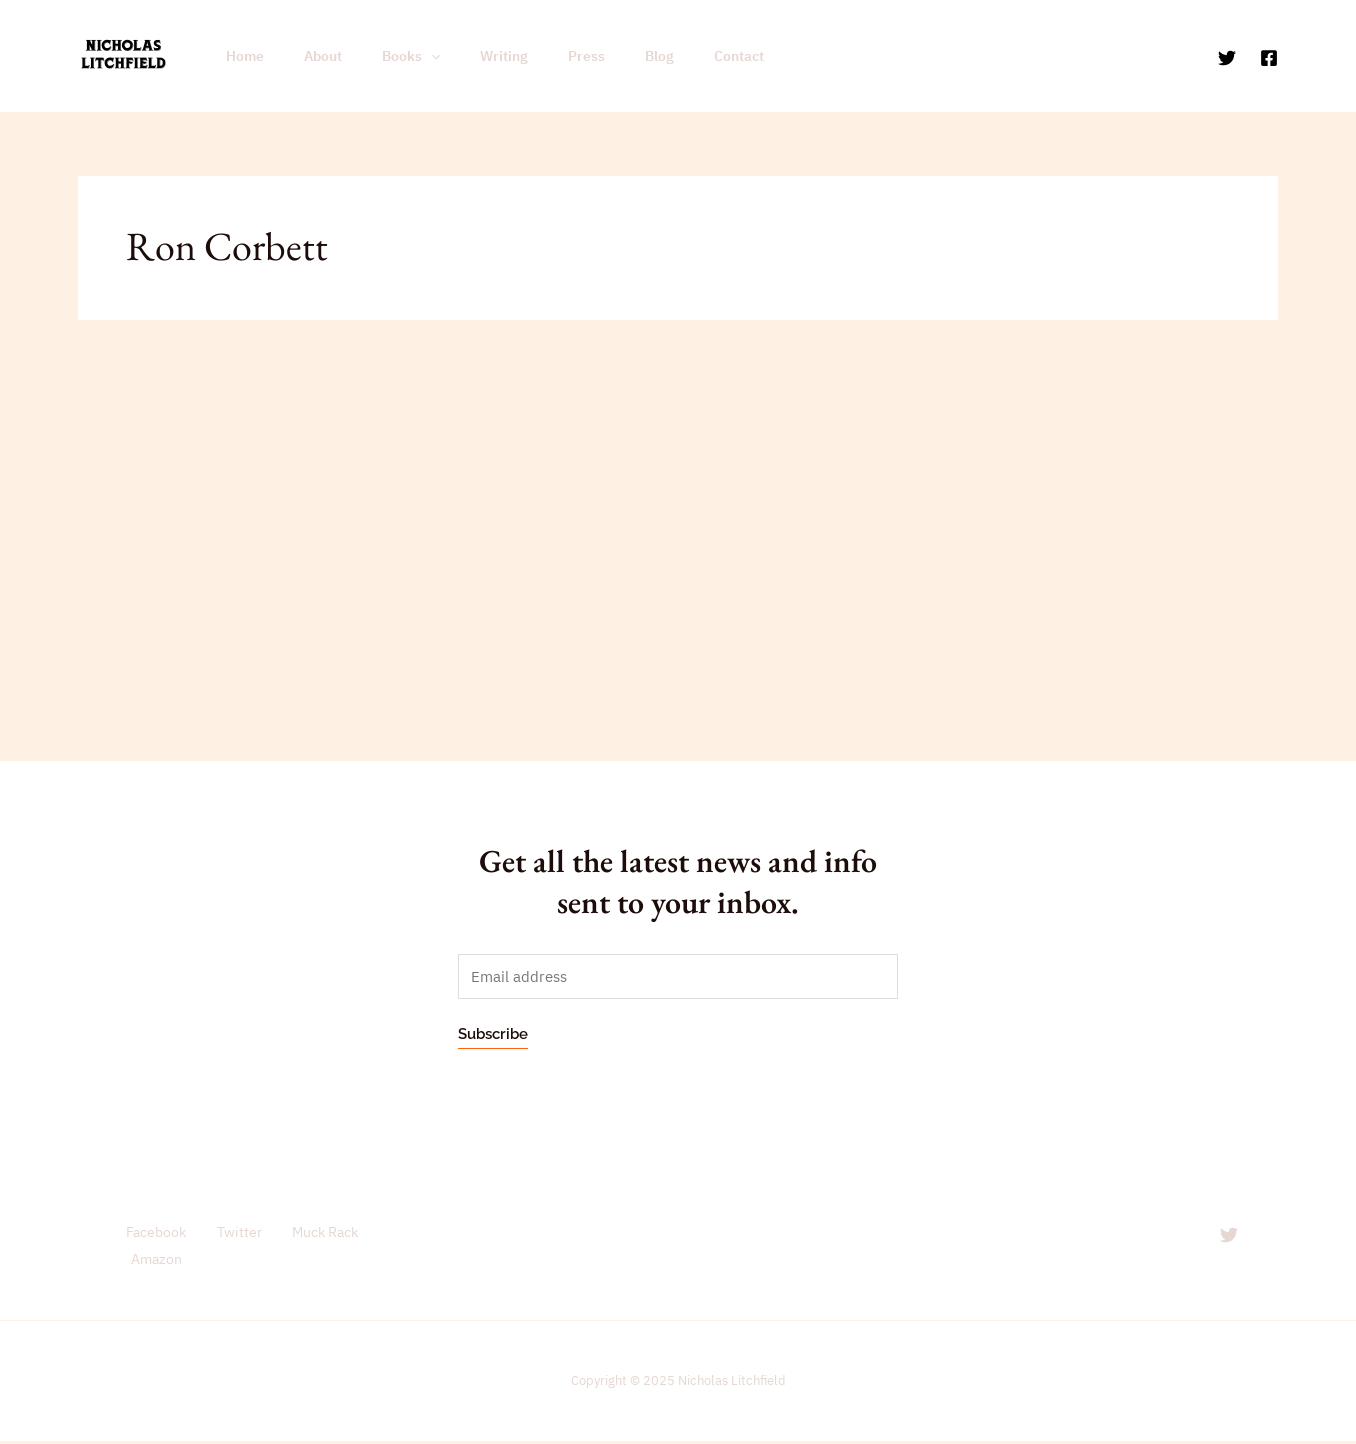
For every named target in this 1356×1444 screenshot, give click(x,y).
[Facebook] (1269, 57)
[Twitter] (1227, 57)
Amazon (153, 1261)
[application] (401, 56)
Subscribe (493, 1035)
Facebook (150, 1233)
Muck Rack (314, 1233)
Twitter (230, 1233)
